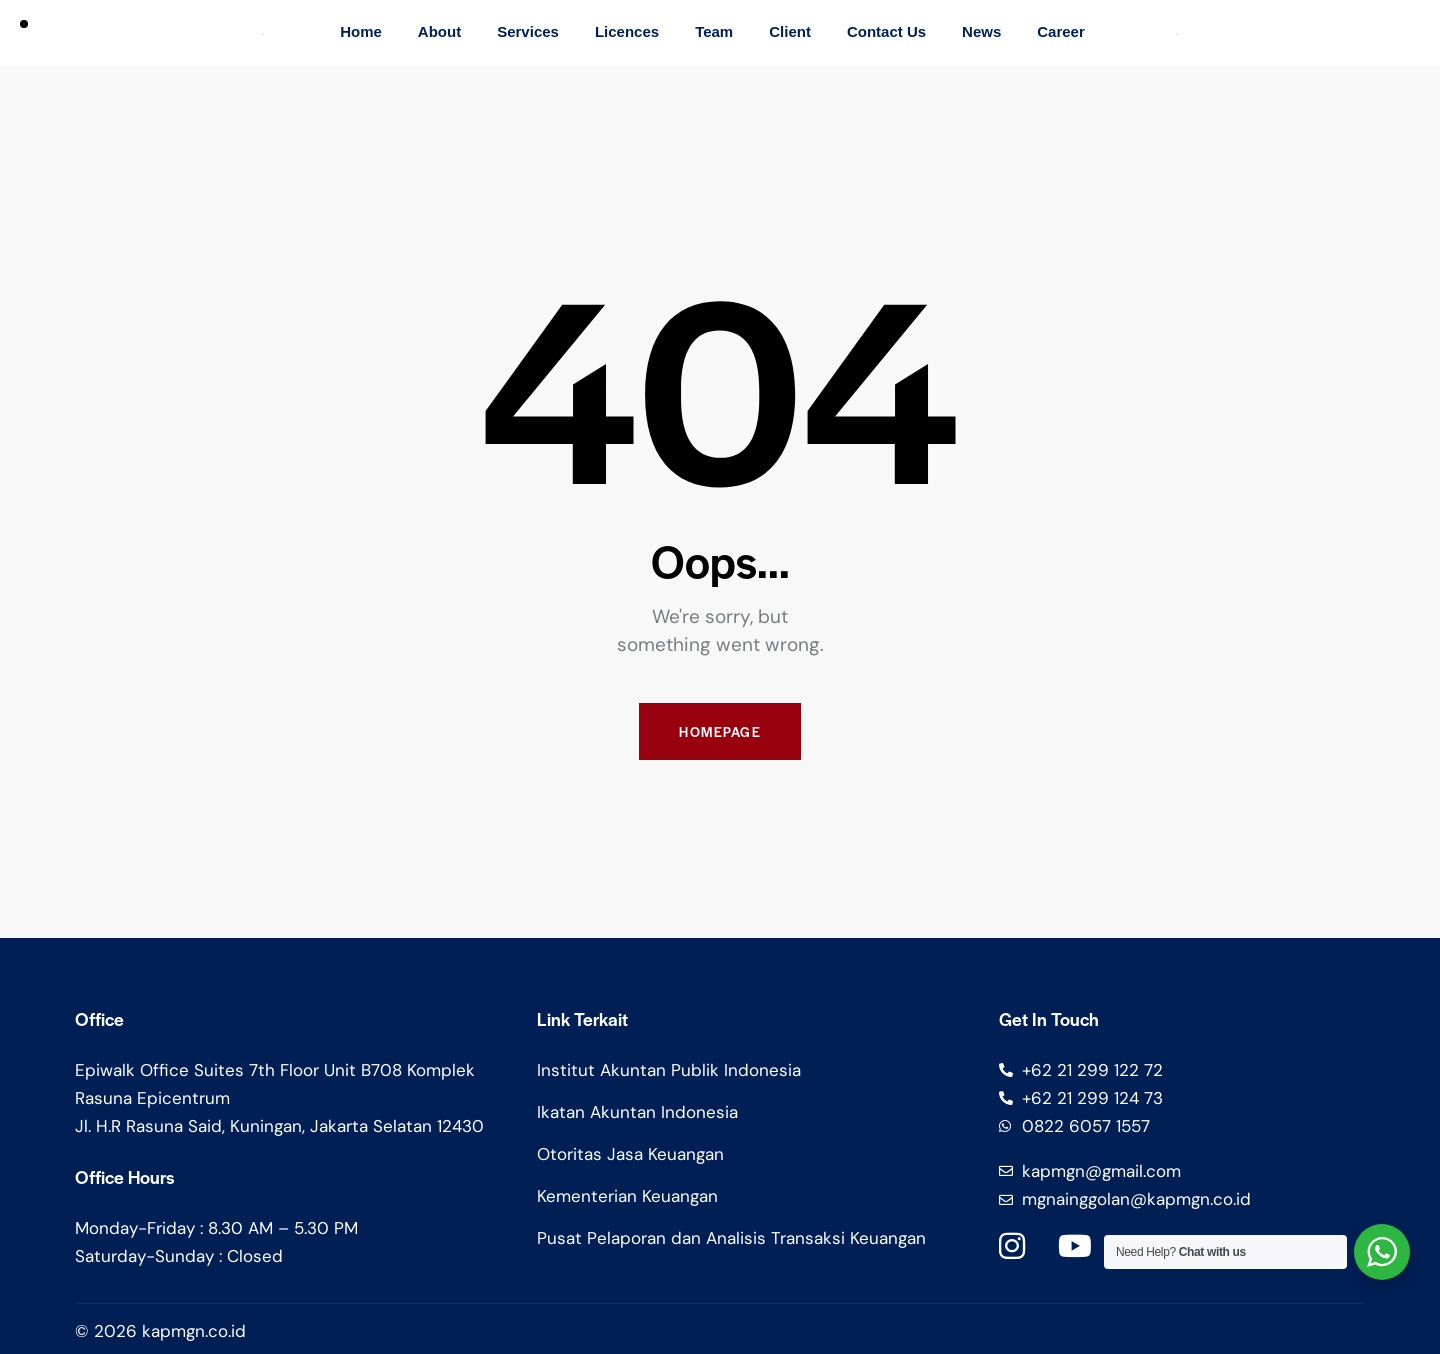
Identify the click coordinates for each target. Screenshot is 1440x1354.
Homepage (720, 731)
